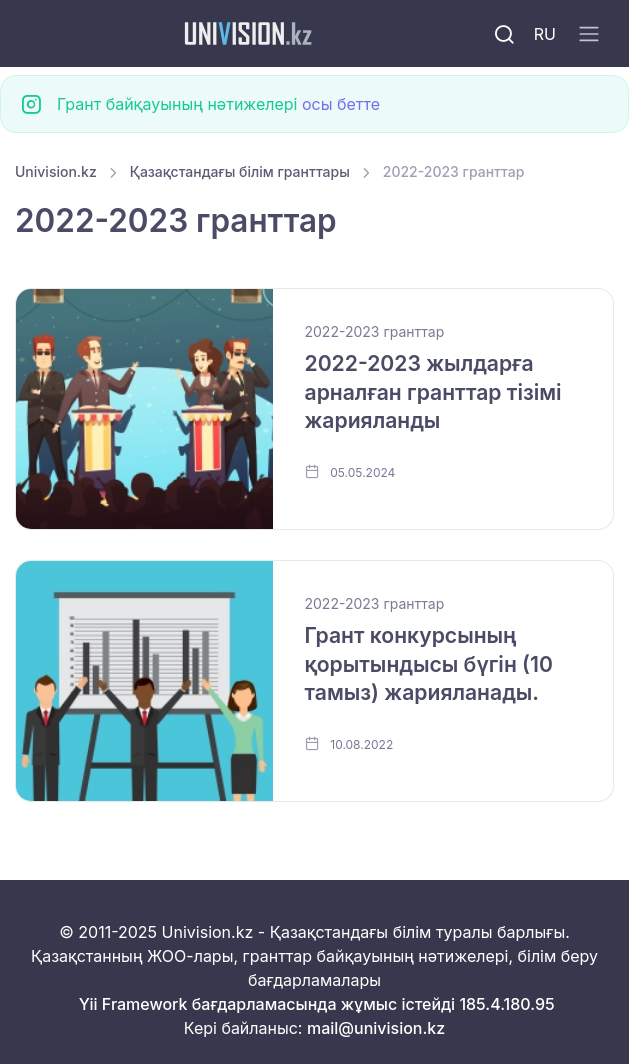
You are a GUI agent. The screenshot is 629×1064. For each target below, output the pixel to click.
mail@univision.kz (376, 1028)
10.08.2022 (349, 744)
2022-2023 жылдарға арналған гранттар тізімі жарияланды (433, 392)
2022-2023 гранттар (375, 331)
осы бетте (341, 104)
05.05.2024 (350, 472)
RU (545, 34)
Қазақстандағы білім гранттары (240, 171)
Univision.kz (56, 171)
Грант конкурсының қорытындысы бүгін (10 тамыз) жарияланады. (429, 664)
